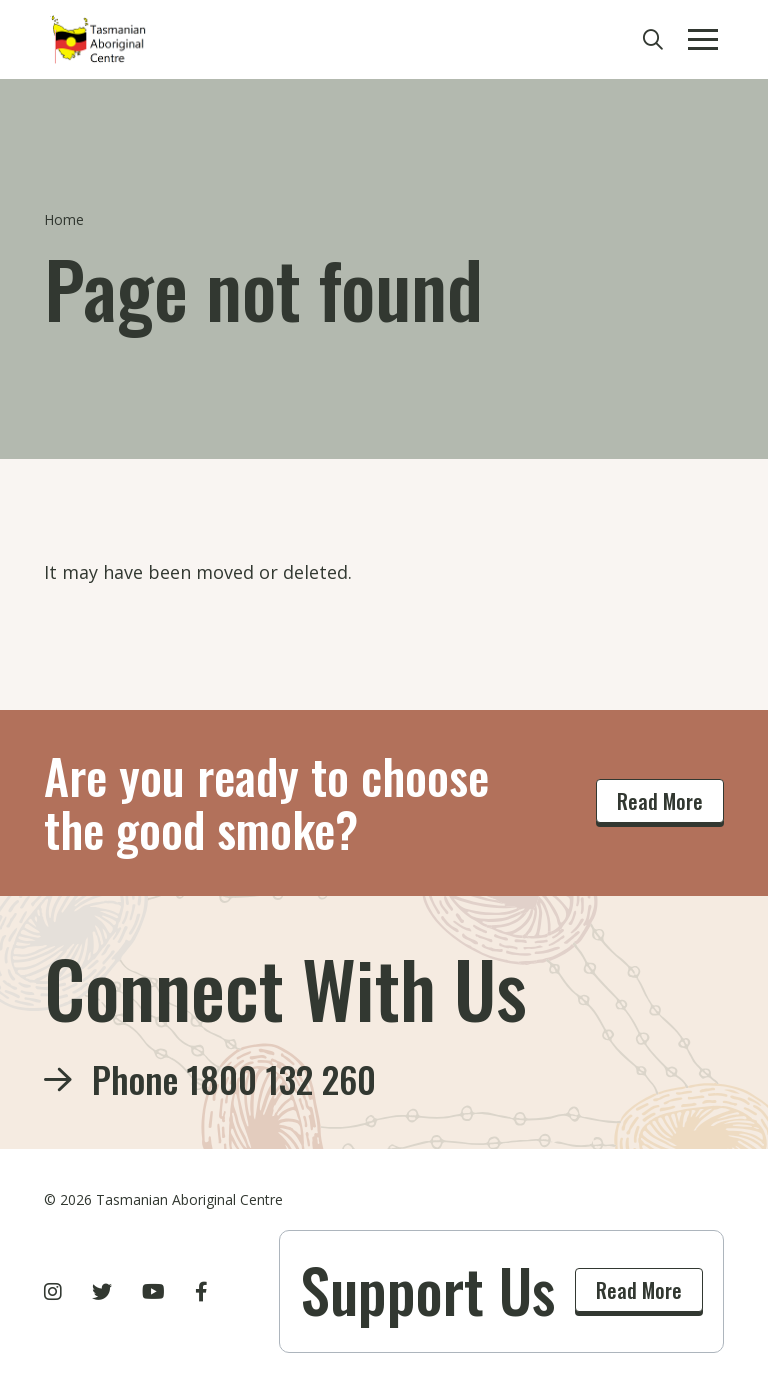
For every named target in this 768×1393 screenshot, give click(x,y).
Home (64, 219)
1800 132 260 (281, 1078)
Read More (660, 801)
